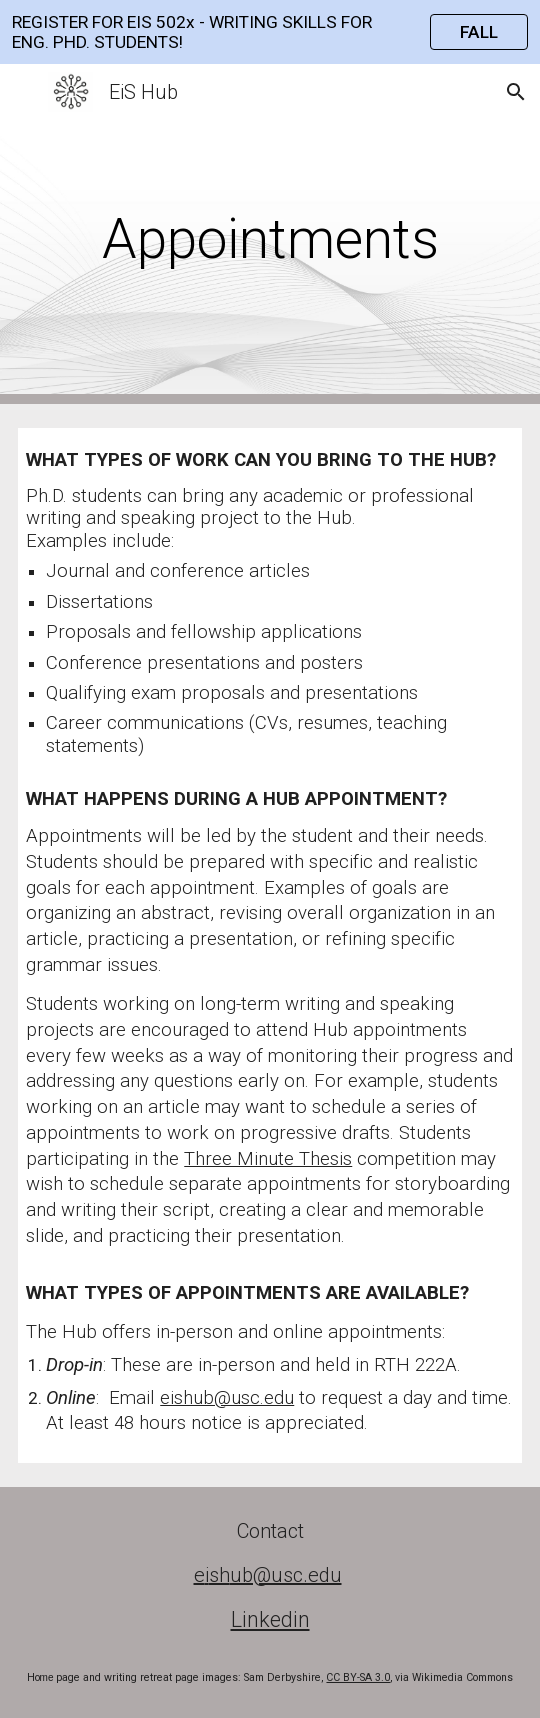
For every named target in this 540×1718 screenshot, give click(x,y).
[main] (270, 234)
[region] (270, 32)
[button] (24, 91)
